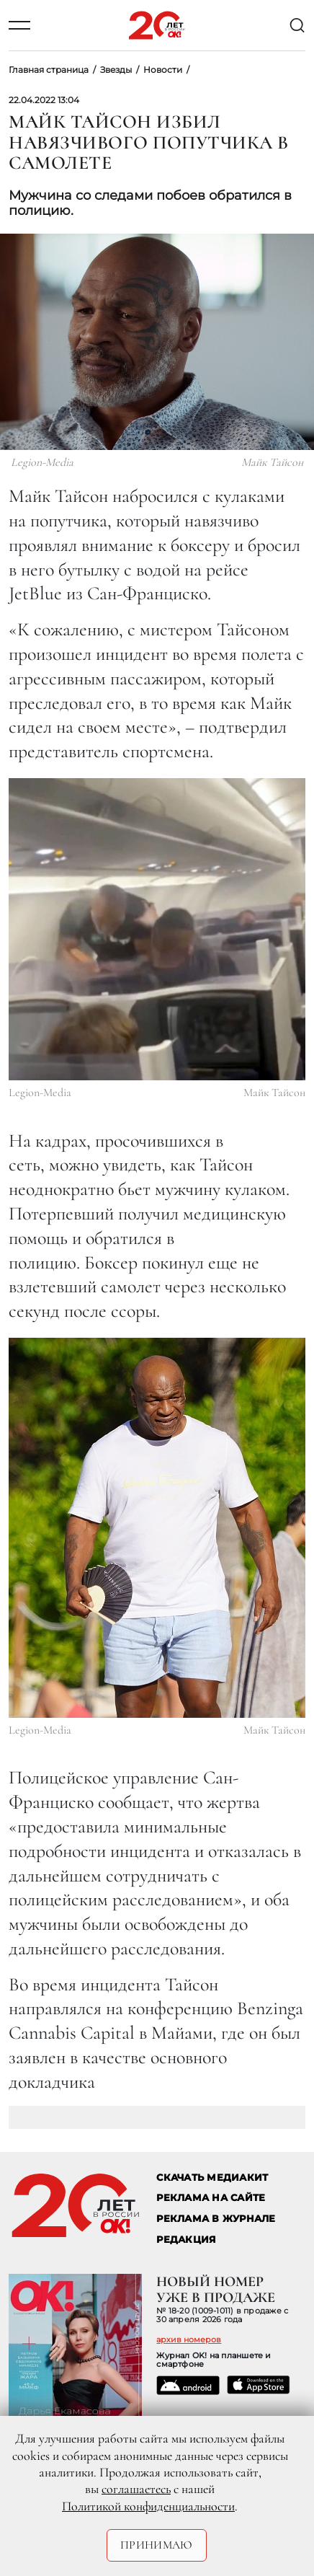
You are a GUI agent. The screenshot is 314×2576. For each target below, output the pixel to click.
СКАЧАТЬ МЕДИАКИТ (212, 2177)
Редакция (186, 2239)
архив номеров (188, 2339)
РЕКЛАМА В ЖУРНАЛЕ (215, 2218)
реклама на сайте (210, 2197)
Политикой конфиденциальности (148, 2506)
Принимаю (156, 2545)
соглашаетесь (136, 2489)
